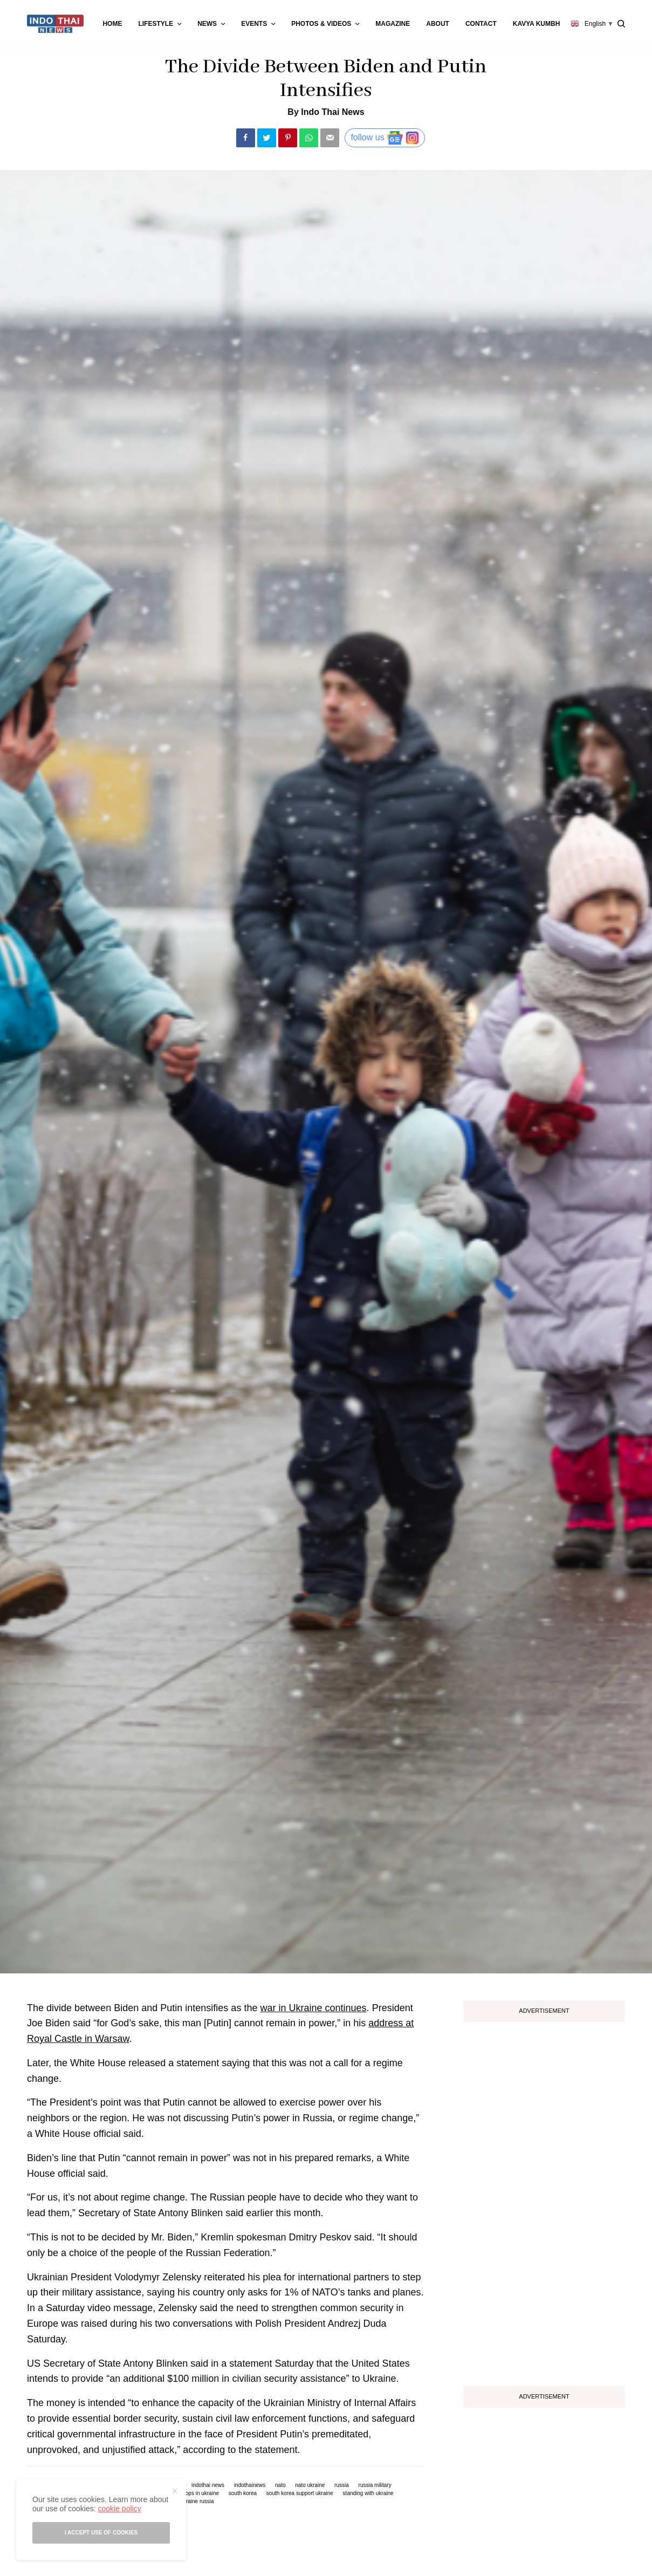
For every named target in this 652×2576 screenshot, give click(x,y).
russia (341, 2485)
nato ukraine (310, 2485)
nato (280, 2485)
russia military (375, 2485)
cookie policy (119, 2508)
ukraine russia (197, 2501)
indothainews (249, 2485)
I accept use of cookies (101, 2533)
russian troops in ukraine (189, 2493)
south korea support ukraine (299, 2493)
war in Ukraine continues (313, 2008)
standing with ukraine (368, 2493)
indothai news (207, 2485)
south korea (243, 2493)
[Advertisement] (544, 2200)
